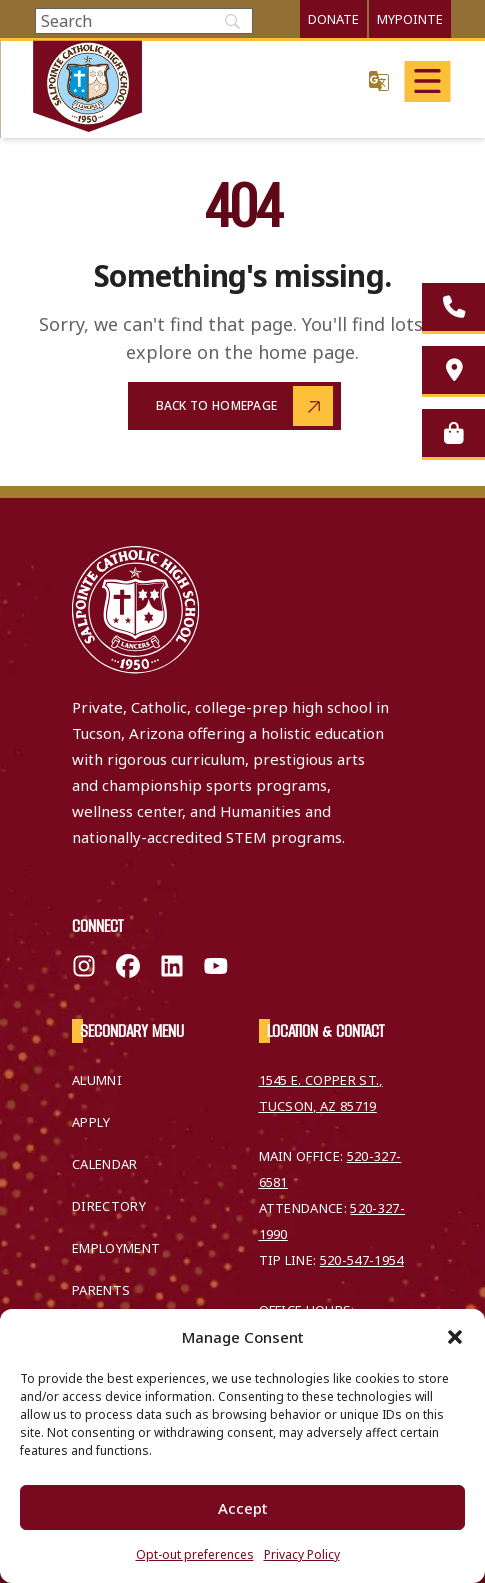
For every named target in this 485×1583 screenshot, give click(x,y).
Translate (379, 80)
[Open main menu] (428, 81)
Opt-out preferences (195, 1554)
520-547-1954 (362, 1260)
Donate (333, 19)
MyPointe (410, 19)
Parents (101, 1290)
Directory (109, 1206)
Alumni (97, 1080)
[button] (455, 1337)
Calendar (105, 1164)
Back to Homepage (217, 405)
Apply (91, 1122)
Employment (116, 1248)
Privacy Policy (302, 1554)
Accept (243, 1508)
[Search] (144, 21)
